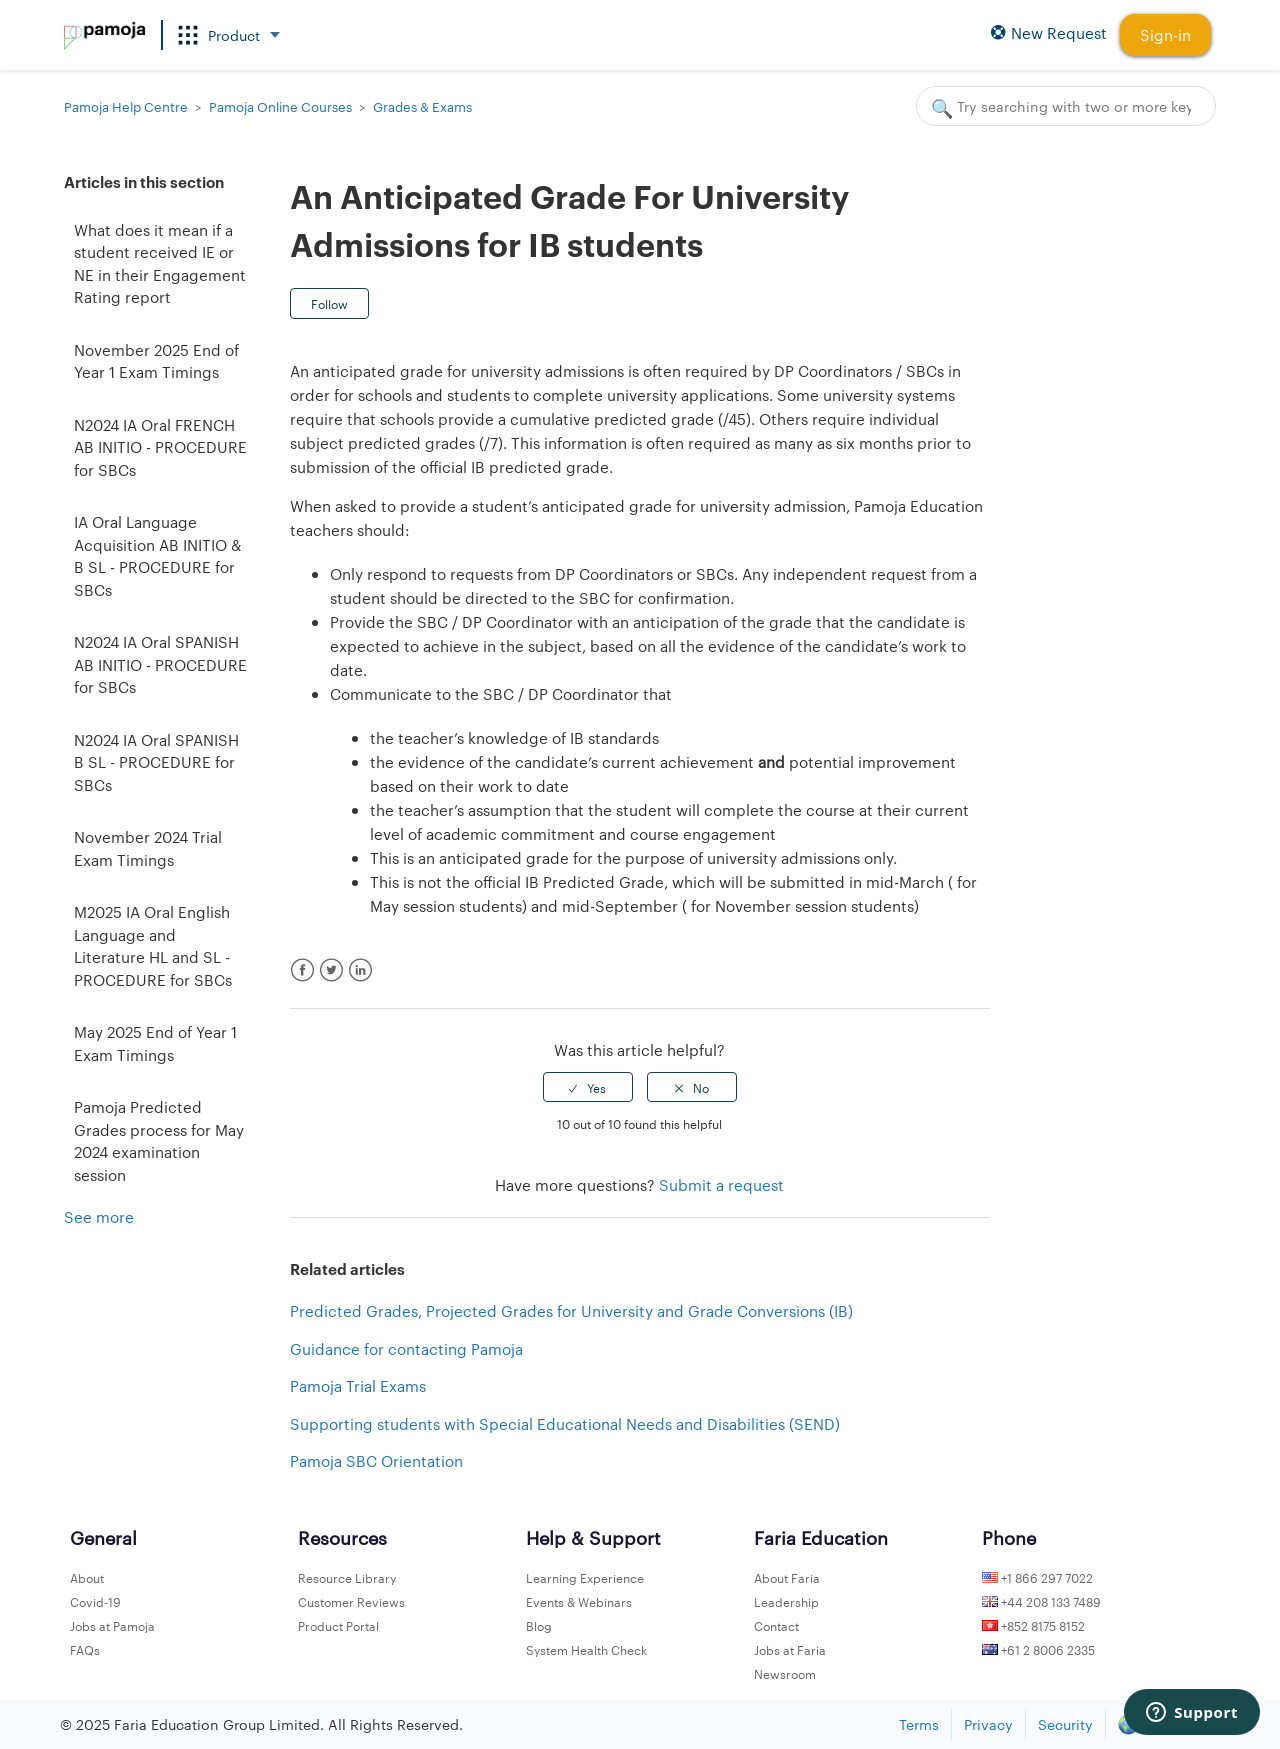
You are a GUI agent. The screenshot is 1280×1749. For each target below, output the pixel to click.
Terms (919, 1724)
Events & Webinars (579, 1601)
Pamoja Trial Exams (358, 1385)
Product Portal (338, 1625)
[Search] (1066, 106)
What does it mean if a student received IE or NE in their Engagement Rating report (160, 263)
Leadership (786, 1601)
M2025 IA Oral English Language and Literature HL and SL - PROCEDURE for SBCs (153, 945)
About (87, 1577)
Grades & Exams (422, 106)
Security (1065, 1724)
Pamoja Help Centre (126, 106)
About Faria (787, 1577)
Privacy (988, 1724)
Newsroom (785, 1673)
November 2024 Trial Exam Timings (148, 848)
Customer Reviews (351, 1601)
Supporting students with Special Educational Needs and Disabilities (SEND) (565, 1423)
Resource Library (347, 1577)
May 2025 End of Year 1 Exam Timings (155, 1043)
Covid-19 (95, 1601)
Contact (776, 1625)
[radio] (588, 1087)
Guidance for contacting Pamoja (406, 1348)
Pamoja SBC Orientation (376, 1460)
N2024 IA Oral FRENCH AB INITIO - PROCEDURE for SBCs (160, 447)
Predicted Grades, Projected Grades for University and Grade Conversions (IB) (571, 1310)
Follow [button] (329, 303)
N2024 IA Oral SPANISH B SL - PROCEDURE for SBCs (156, 762)
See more (99, 1216)
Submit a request (721, 1184)
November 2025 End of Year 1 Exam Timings (156, 361)
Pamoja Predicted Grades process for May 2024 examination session (159, 1140)
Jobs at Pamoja (112, 1625)
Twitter (331, 970)
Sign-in (1165, 34)
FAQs (85, 1649)
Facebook (302, 970)
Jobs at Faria (790, 1649)
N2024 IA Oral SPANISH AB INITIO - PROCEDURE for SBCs (160, 664)
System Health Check (586, 1649)
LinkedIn (360, 970)
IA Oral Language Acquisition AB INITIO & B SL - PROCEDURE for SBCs (157, 555)
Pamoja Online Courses (280, 106)
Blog (539, 1625)
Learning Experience (585, 1577)
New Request (1049, 33)
